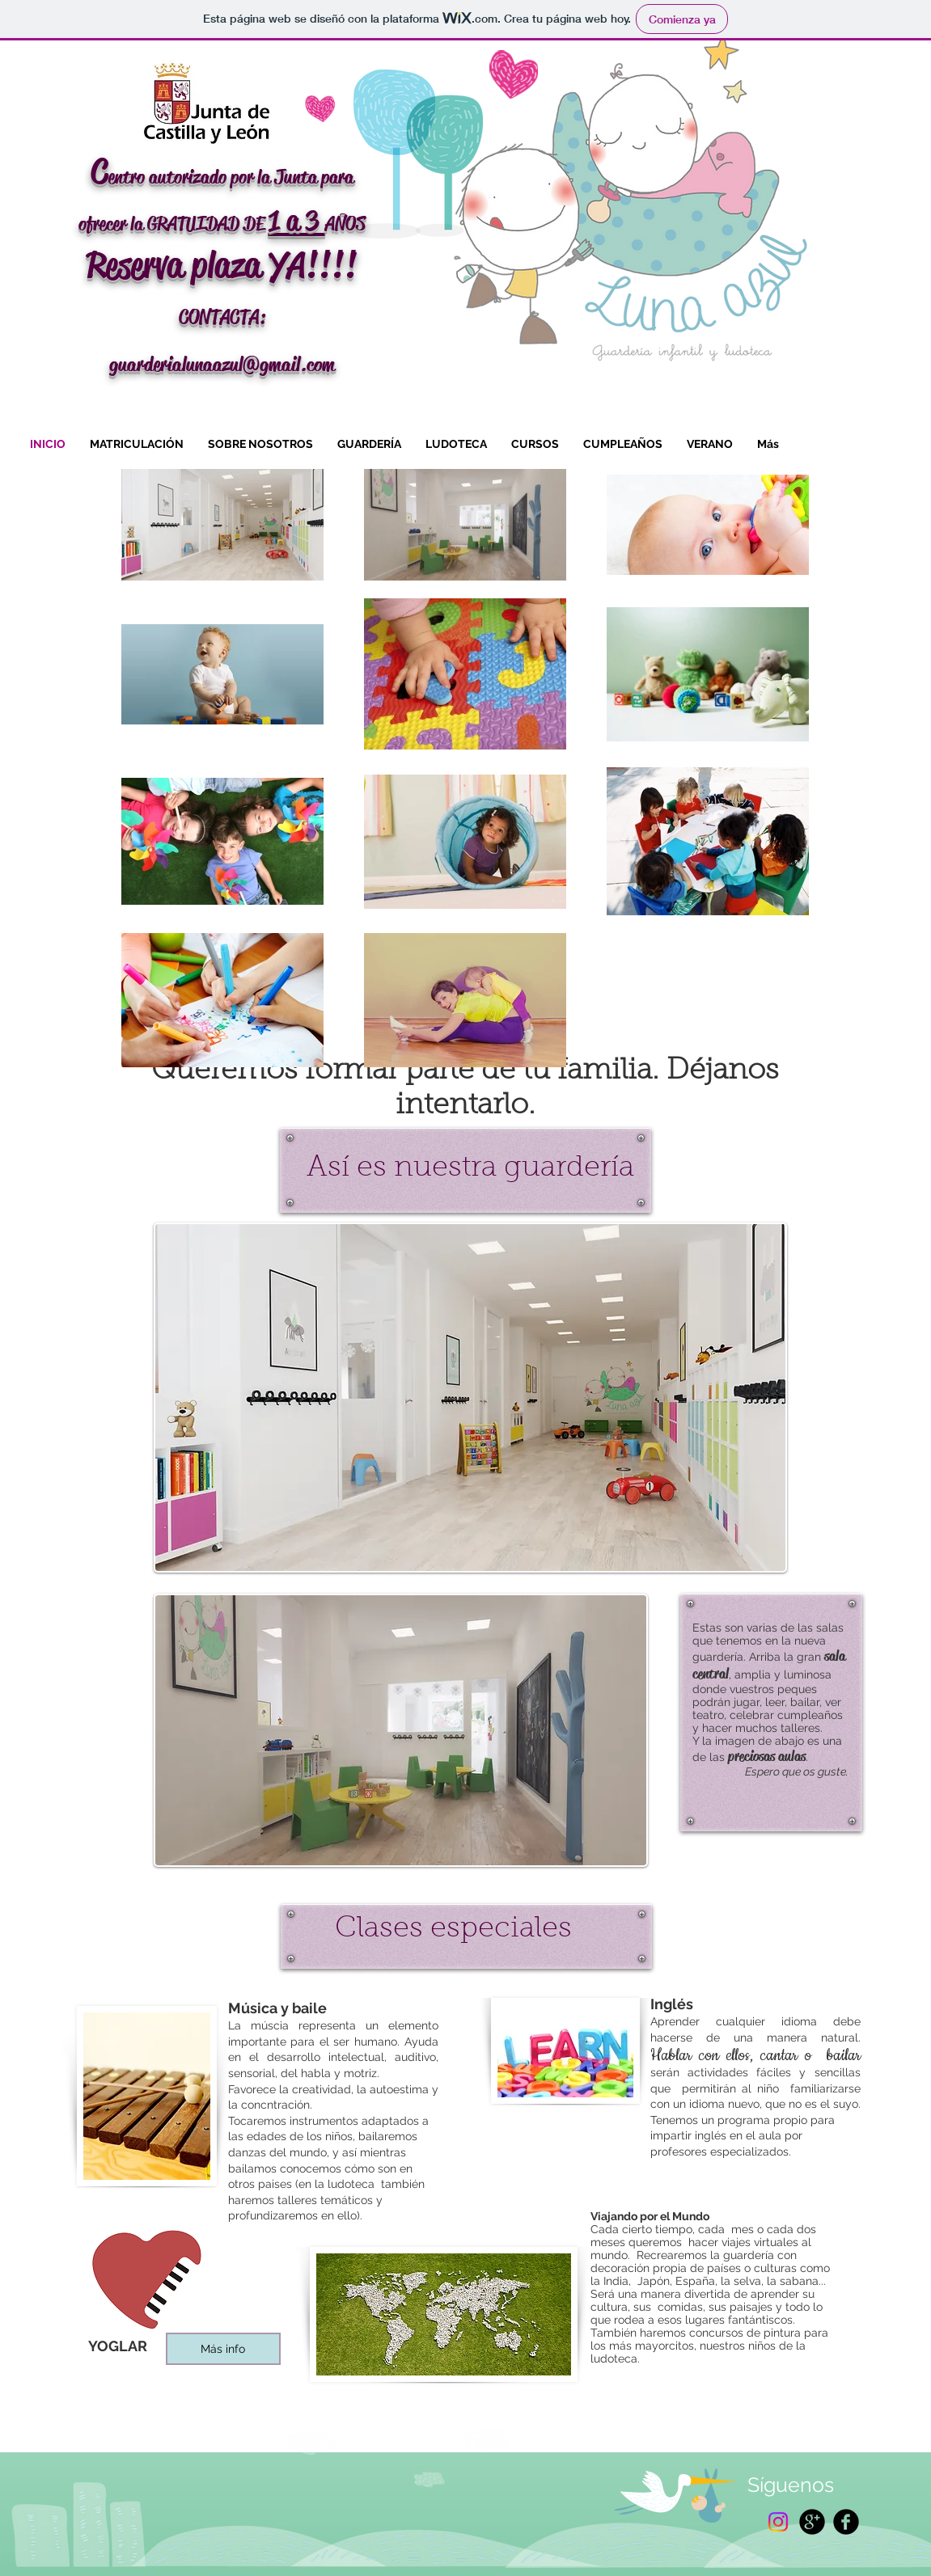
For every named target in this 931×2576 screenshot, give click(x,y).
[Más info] (223, 2349)
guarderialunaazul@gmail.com (222, 365)
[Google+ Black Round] (812, 2522)
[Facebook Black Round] (846, 2522)
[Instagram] (778, 2522)
